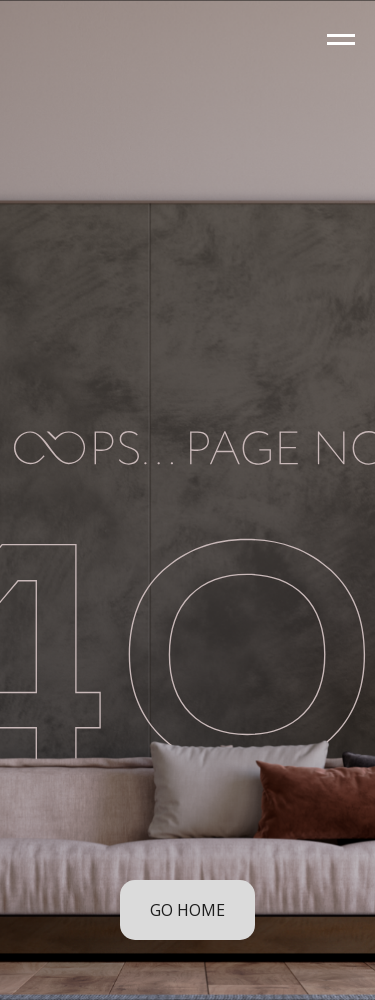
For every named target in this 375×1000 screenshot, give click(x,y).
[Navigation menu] (341, 40)
